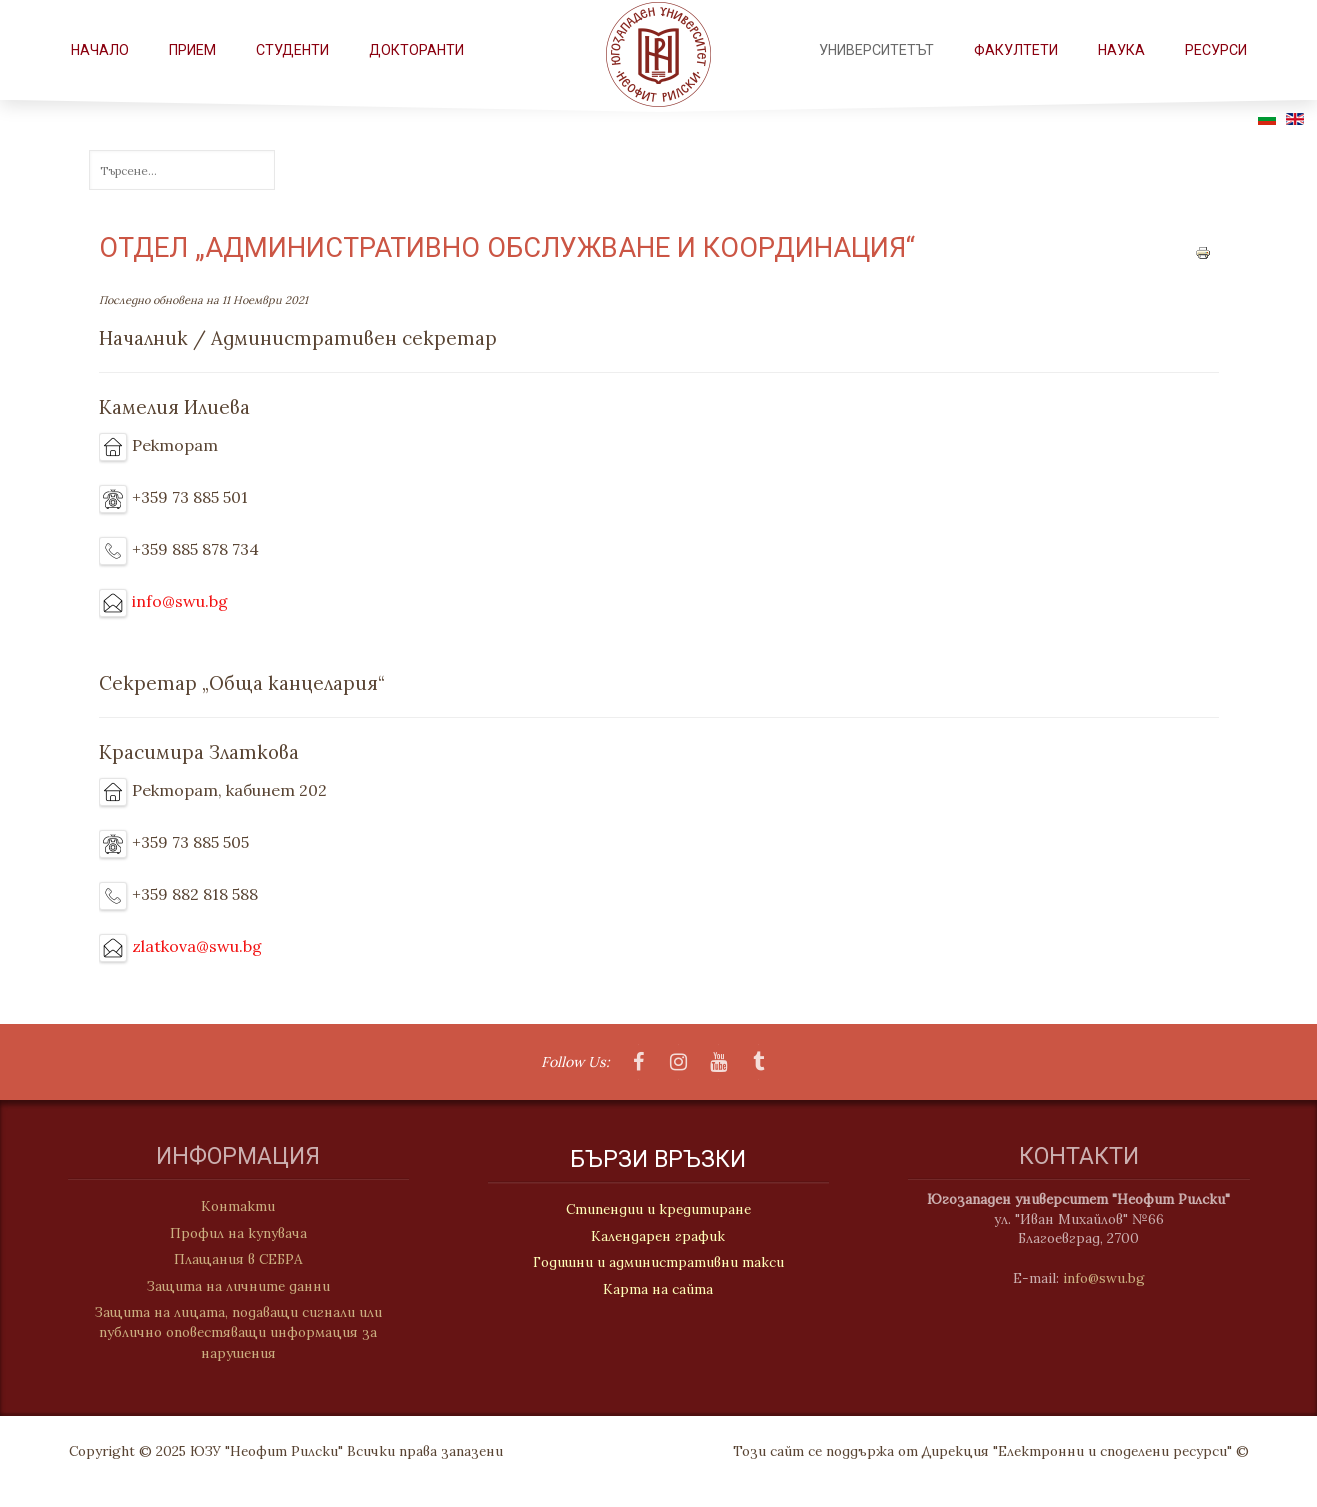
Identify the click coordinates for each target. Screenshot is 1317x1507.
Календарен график (658, 1238)
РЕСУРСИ (1216, 50)
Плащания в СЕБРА (228, 1259)
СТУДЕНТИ (292, 50)
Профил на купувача (228, 1233)
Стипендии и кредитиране (658, 1212)
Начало (100, 50)
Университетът (876, 50)
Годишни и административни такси (658, 1264)
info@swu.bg (180, 601)
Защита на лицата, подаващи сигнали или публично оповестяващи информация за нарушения (228, 1332)
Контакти (228, 1206)
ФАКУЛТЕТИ (1016, 50)
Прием (192, 50)
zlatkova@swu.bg (197, 946)
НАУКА (1121, 50)
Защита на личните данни (228, 1286)
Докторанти (416, 50)
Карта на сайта (658, 1291)
